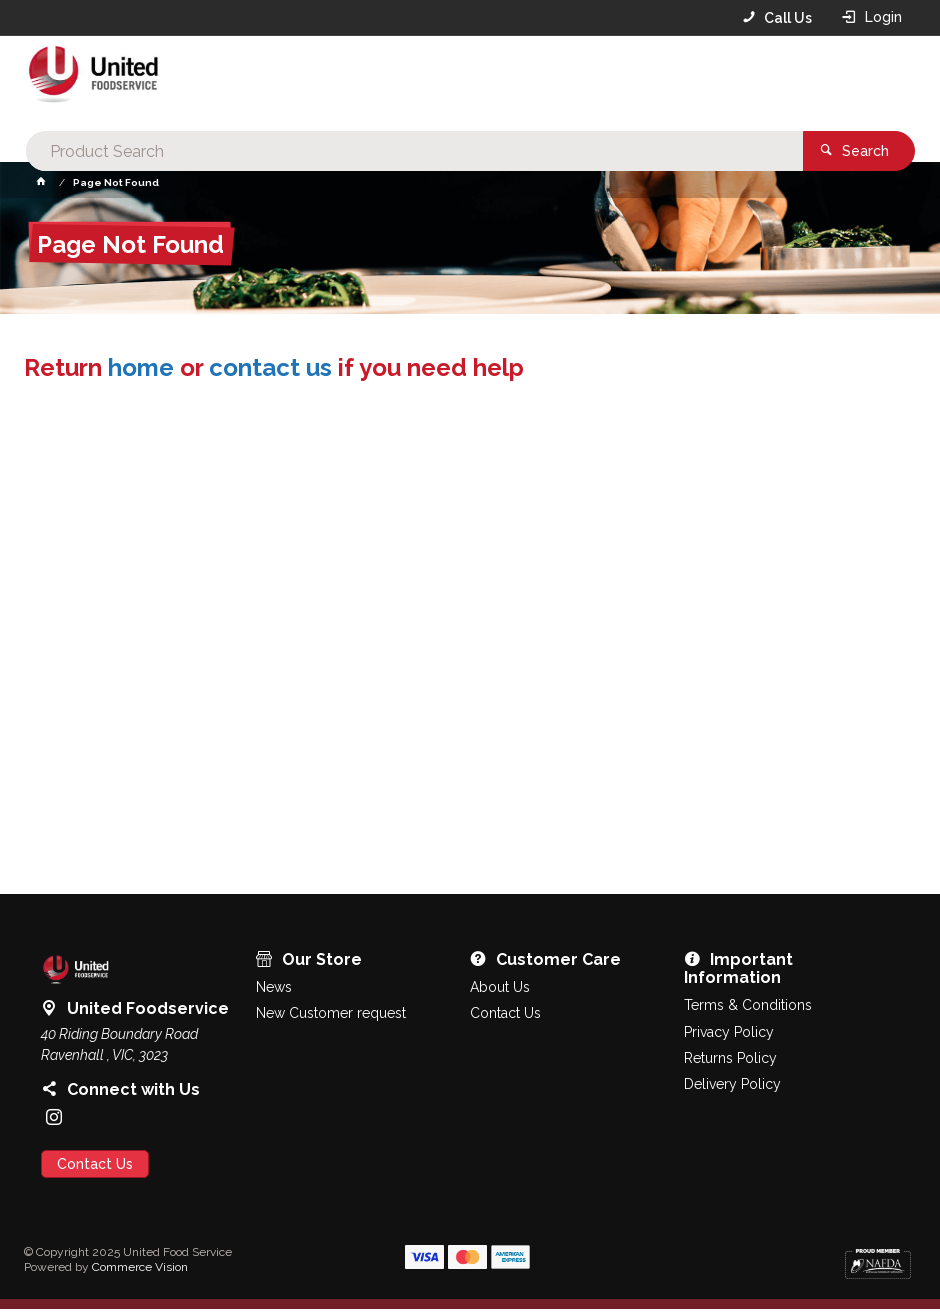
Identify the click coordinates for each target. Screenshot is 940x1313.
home (141, 370)
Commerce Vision (140, 1270)
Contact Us (95, 1167)
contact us (270, 370)
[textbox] (464, 80)
